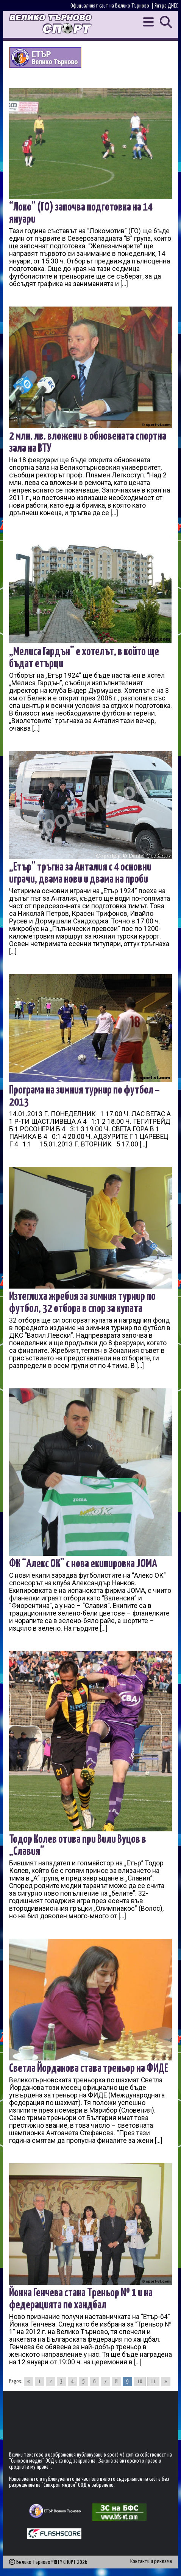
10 (139, 2381)
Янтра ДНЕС (166, 6)
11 (153, 2381)
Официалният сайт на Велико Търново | (112, 6)
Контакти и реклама (151, 2561)
